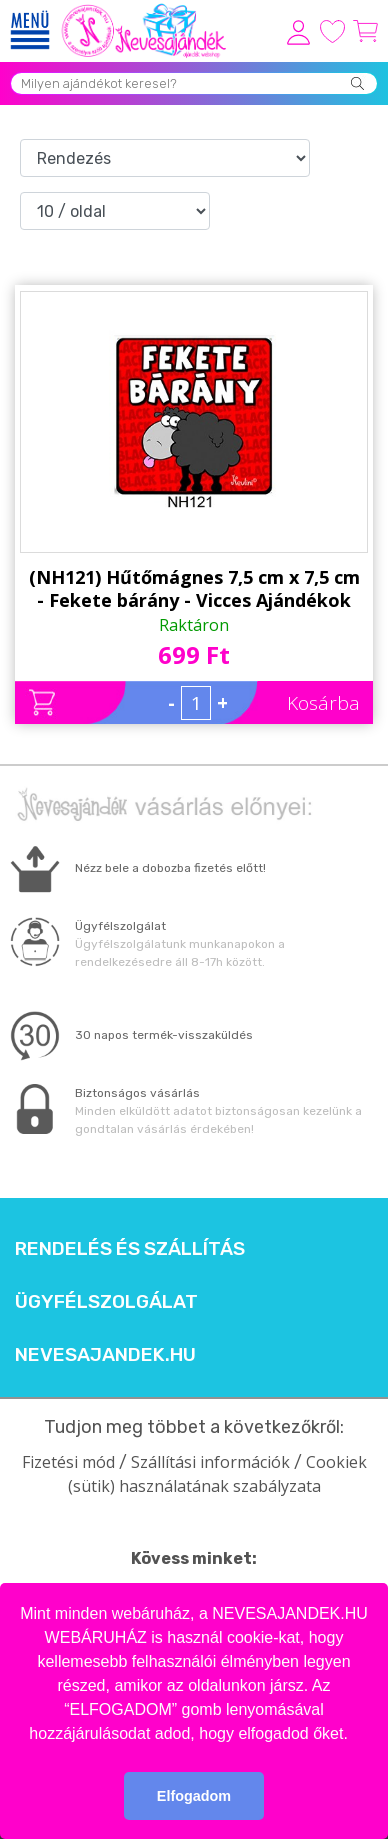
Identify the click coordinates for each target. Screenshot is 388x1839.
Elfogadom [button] (194, 1796)
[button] (355, 1735)
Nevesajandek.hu (105, 1355)
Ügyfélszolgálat (106, 1302)
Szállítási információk (210, 1462)
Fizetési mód (68, 1462)
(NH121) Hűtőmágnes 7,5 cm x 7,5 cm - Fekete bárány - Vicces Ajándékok (194, 588)
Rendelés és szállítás (130, 1249)
